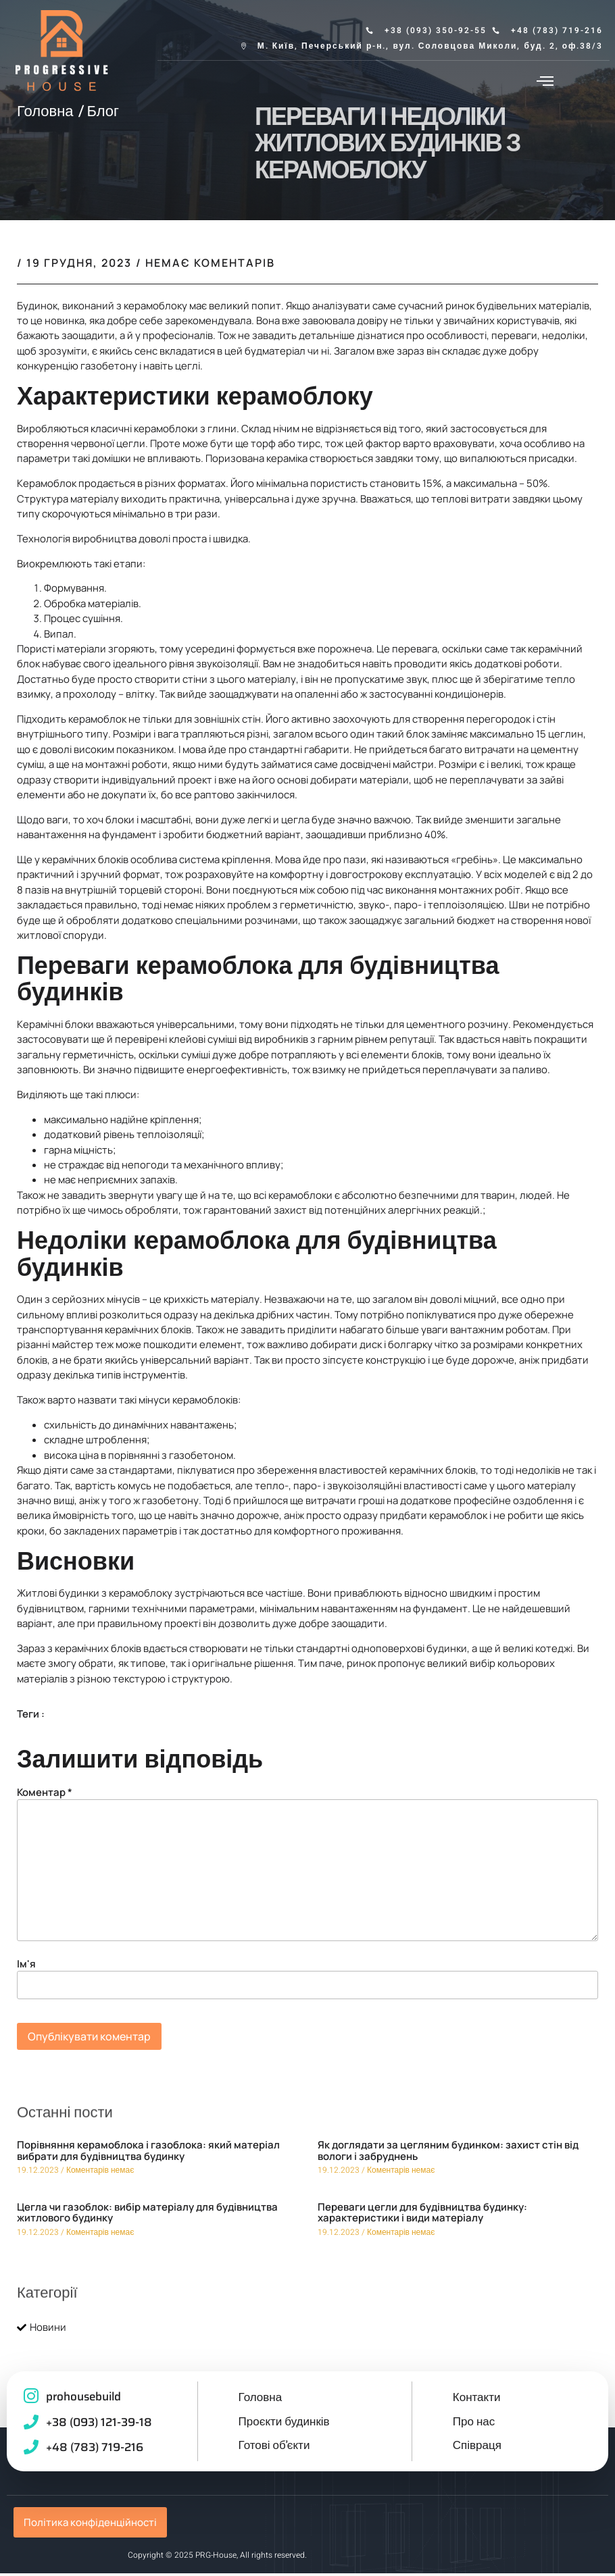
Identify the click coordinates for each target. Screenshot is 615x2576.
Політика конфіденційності (90, 2525)
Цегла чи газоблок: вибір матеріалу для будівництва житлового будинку (147, 2217)
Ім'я (26, 1968)
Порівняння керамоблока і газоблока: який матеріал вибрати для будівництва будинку (148, 2155)
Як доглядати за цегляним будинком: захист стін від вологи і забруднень (448, 2155)
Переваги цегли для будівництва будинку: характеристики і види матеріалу (422, 2217)
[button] (545, 80)
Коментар (44, 1795)
